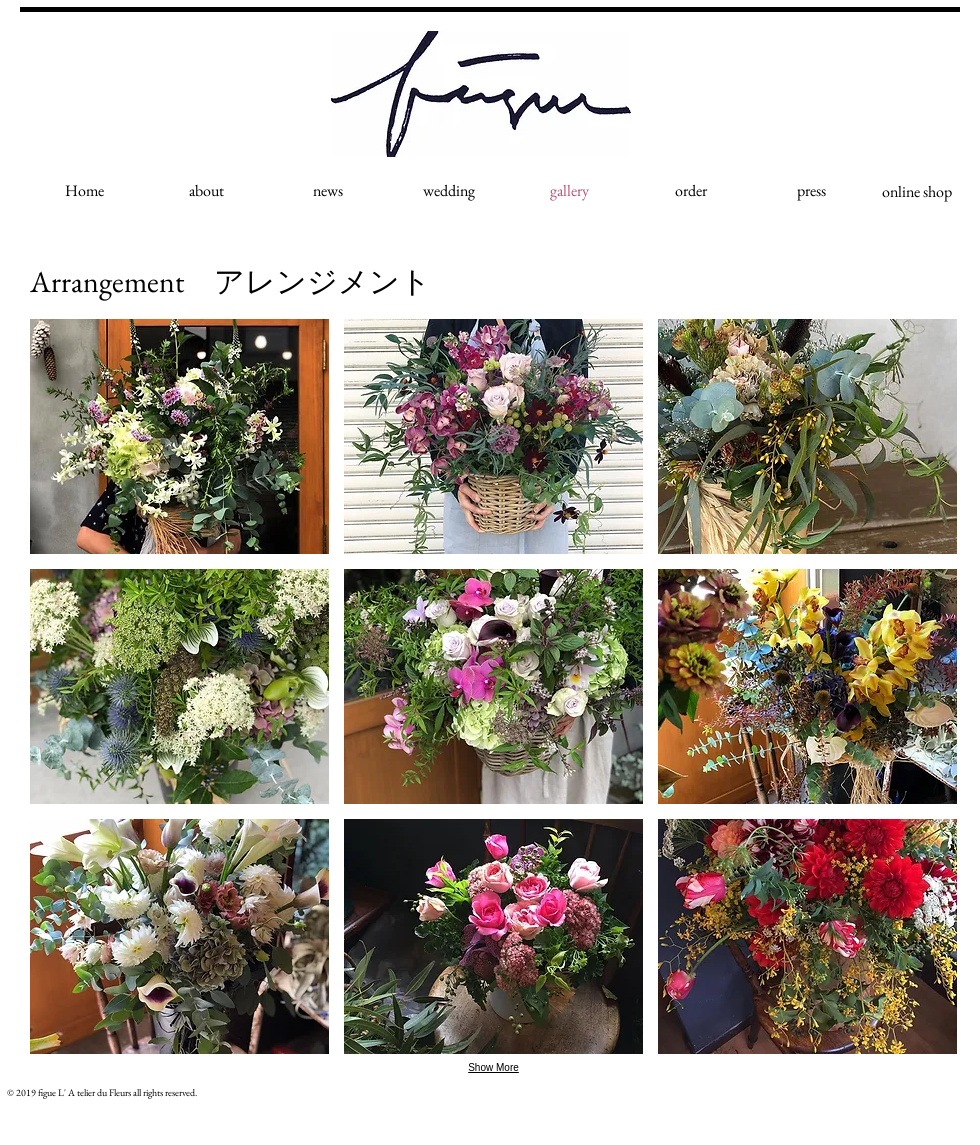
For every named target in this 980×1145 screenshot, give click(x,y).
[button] (179, 436)
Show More (493, 1067)
